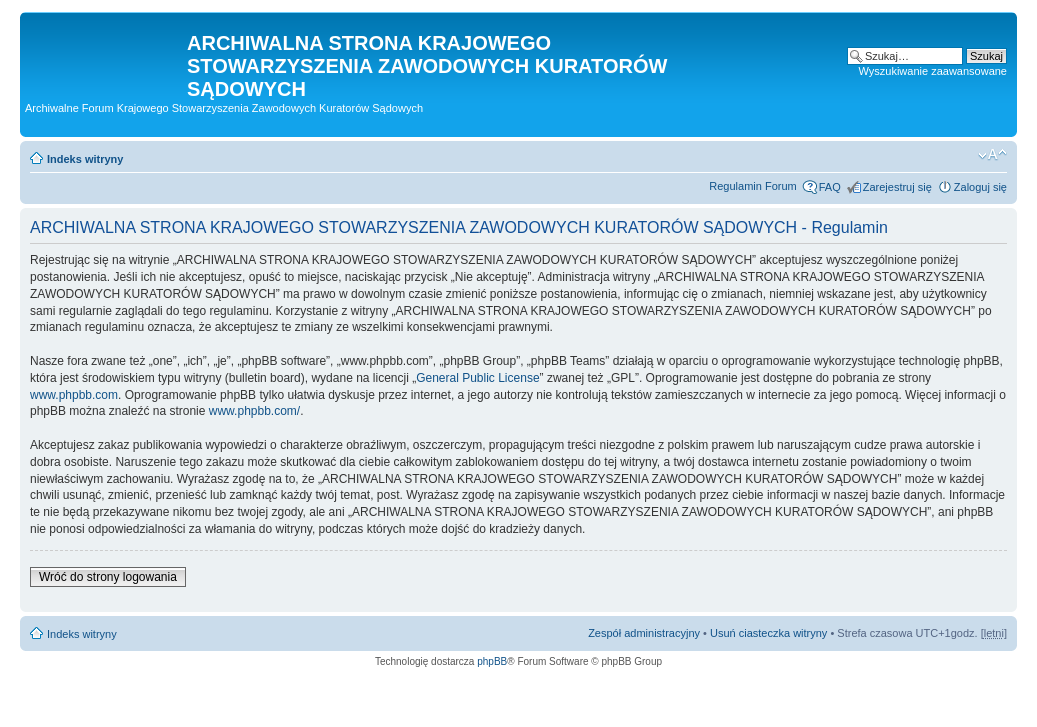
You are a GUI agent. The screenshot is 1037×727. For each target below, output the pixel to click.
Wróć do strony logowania (108, 577)
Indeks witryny (85, 159)
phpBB (492, 661)
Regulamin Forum (752, 186)
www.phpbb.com (74, 395)
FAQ (830, 187)
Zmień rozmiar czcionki (992, 155)
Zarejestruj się (897, 187)
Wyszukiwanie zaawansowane (933, 71)
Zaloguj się (980, 187)
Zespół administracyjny (644, 633)
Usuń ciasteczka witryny (768, 633)
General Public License (477, 378)
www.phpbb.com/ (254, 411)
